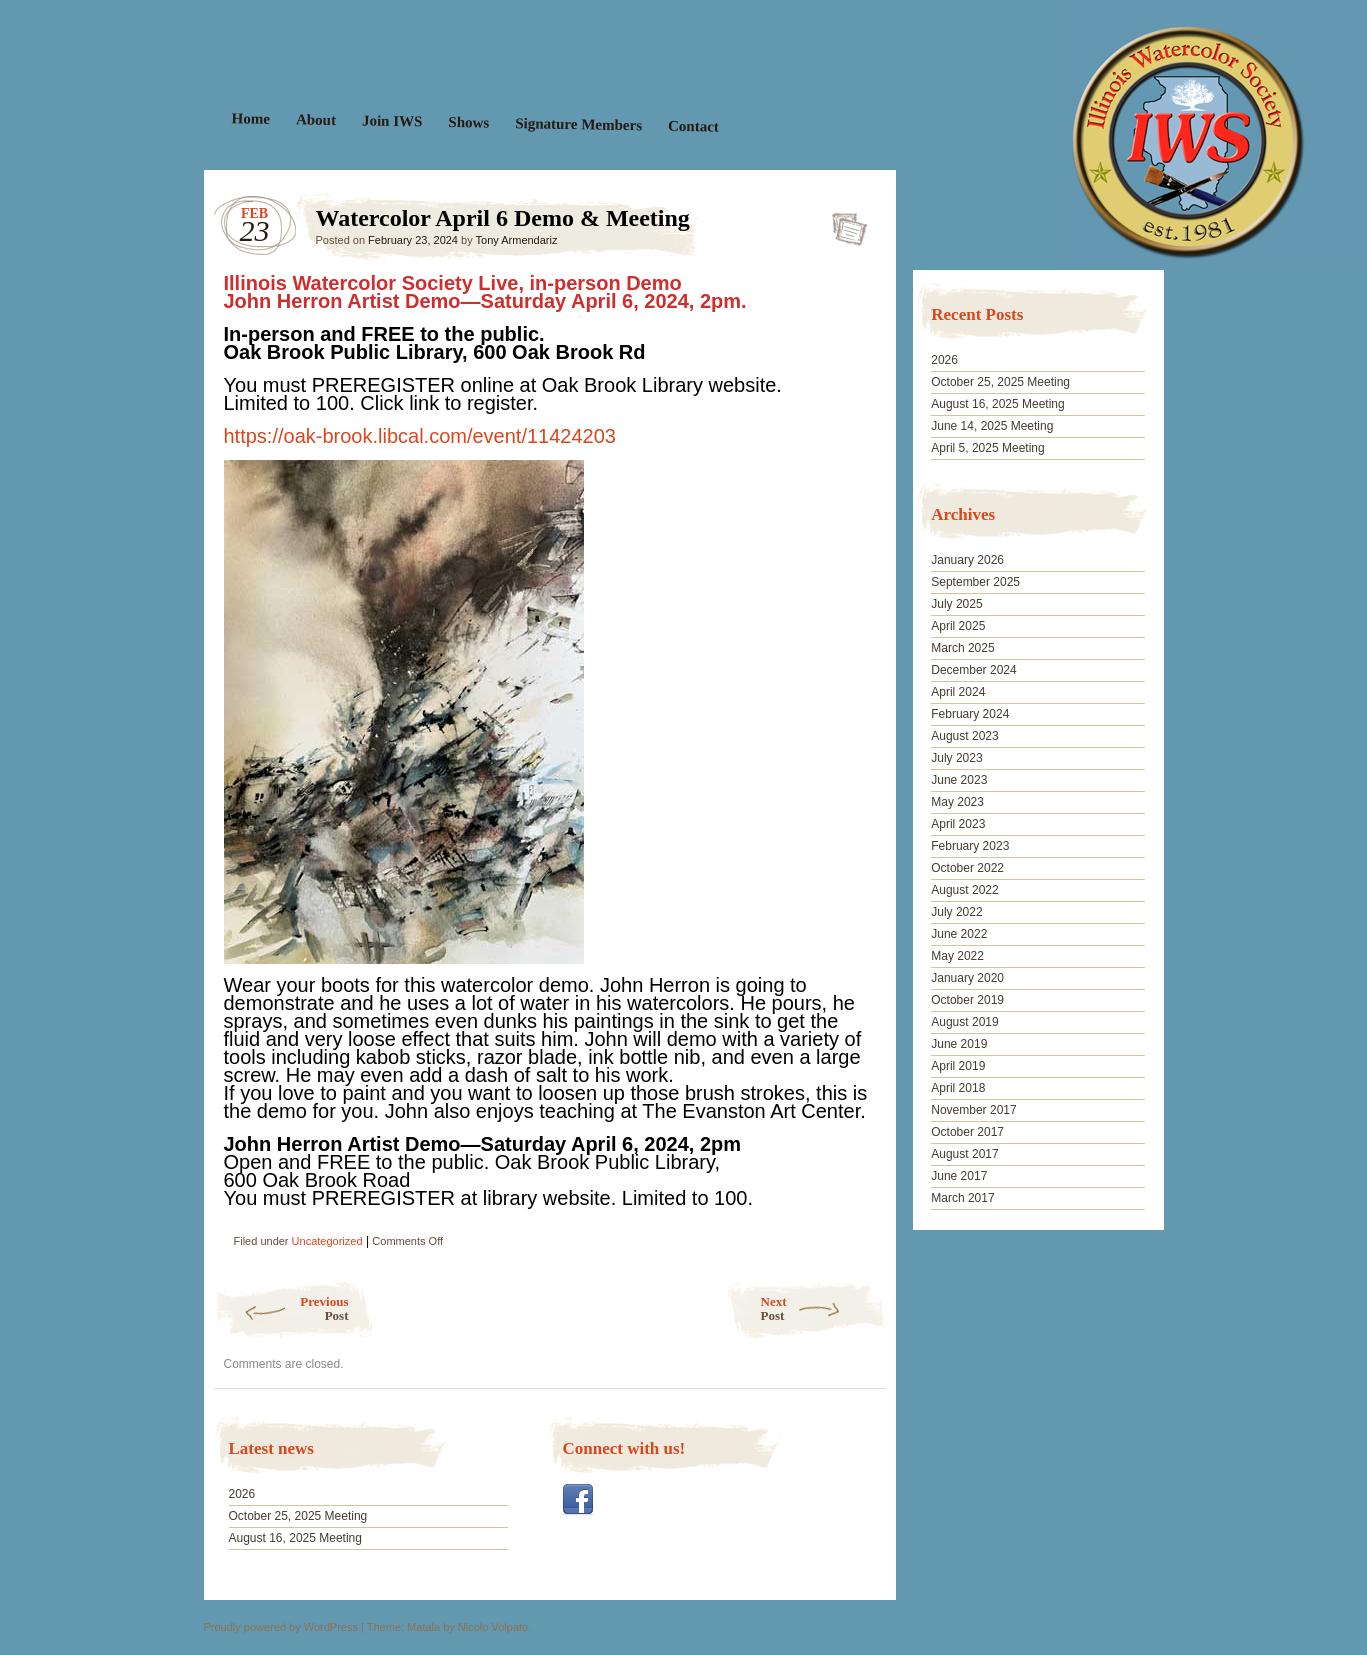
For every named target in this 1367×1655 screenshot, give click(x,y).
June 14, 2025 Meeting (992, 426)
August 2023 (964, 736)
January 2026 (967, 560)
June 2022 (959, 934)
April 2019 (958, 1066)
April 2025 (958, 626)
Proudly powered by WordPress (281, 1627)
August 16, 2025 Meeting (295, 1538)
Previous (281, 1308)
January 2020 (967, 978)
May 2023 (957, 802)
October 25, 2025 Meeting (298, 1516)
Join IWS (391, 120)
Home (250, 118)
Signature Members (578, 124)
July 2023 (956, 758)
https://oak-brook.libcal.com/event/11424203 (420, 436)
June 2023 (959, 780)
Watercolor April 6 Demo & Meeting (843, 223)
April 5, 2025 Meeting (987, 448)
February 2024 (970, 714)
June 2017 (959, 1176)
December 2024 (973, 670)
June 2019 (959, 1044)
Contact (692, 126)
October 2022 (967, 868)
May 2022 (957, 956)
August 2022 (964, 890)
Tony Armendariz (517, 240)
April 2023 (958, 824)
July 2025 (956, 604)
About (315, 119)
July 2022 (956, 912)
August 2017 (964, 1154)
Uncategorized (327, 1241)
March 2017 (962, 1198)
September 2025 (975, 582)
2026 (242, 1494)
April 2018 (958, 1088)
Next (823, 1308)
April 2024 (958, 692)
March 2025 (962, 648)
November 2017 (973, 1110)
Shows (468, 122)
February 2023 (970, 846)
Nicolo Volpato (493, 1627)
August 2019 (964, 1022)
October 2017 (967, 1132)
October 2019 (967, 1000)
